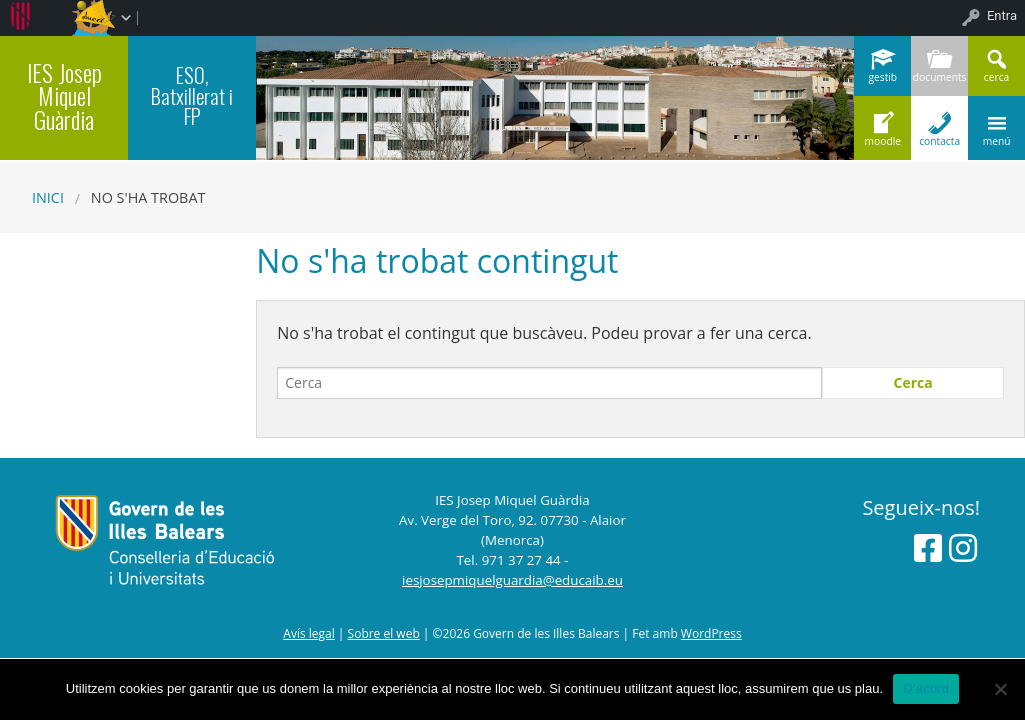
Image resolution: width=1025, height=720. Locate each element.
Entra (1002, 15)
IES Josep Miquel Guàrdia (64, 96)
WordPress (711, 633)
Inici (48, 197)
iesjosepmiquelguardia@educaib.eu (512, 580)
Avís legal (308, 633)
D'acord (926, 688)
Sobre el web (384, 633)
